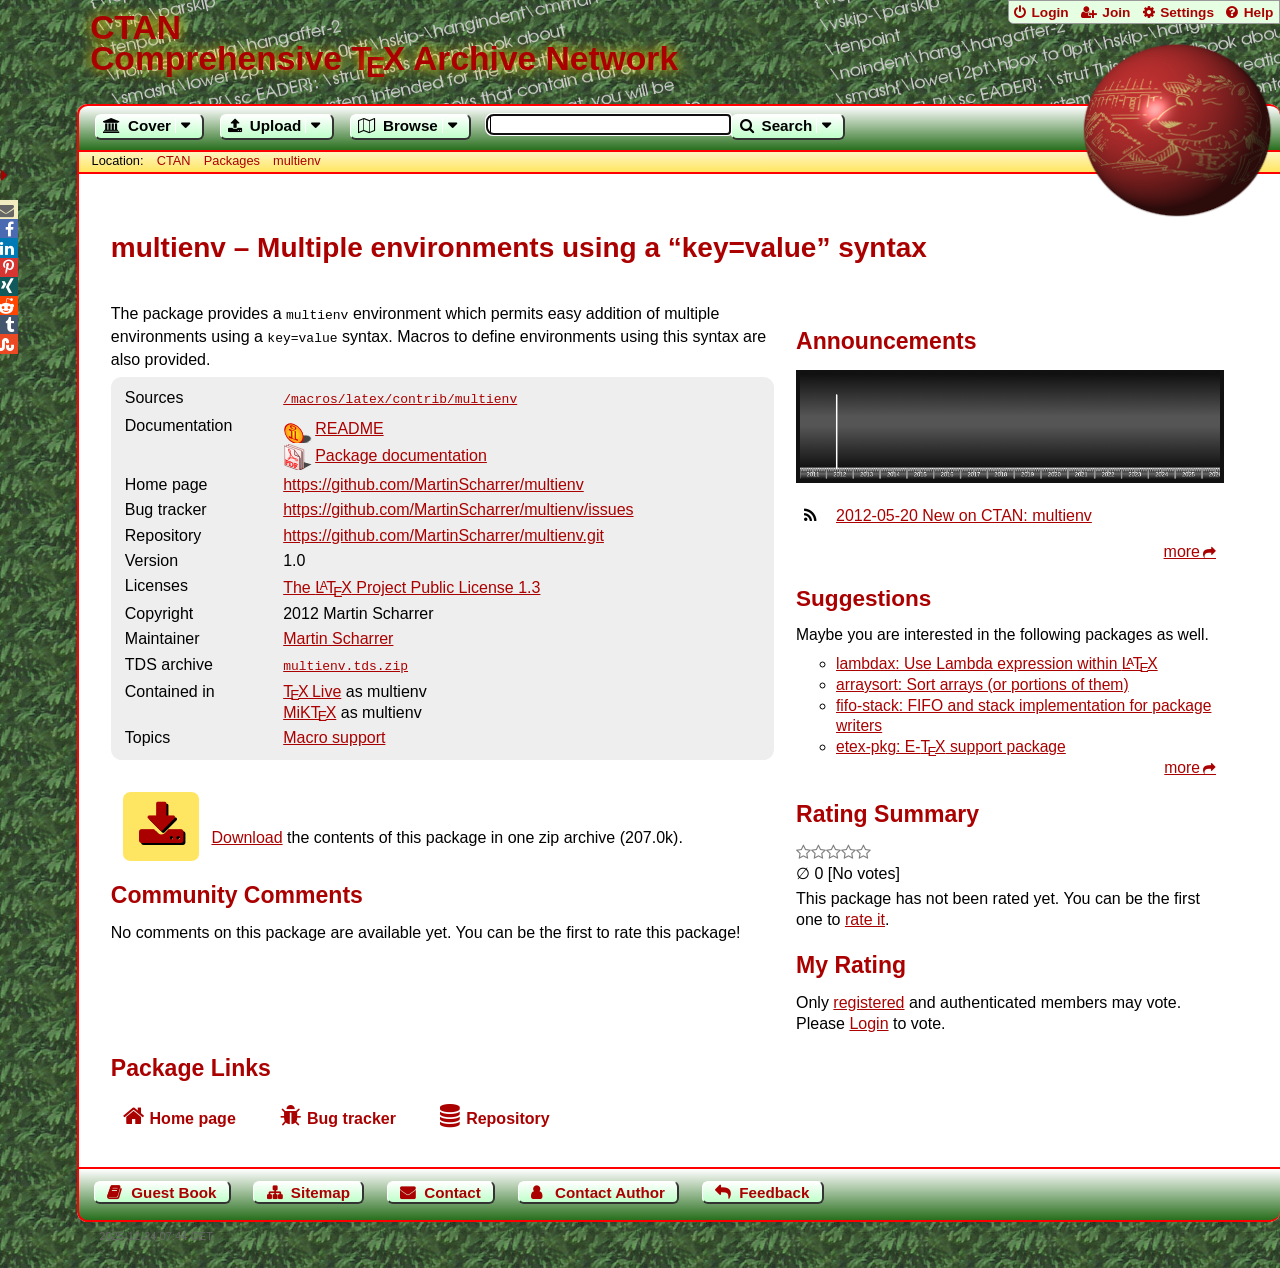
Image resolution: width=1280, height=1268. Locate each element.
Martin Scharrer (338, 632)
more (1182, 551)
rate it (865, 919)
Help (1259, 12)
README (349, 422)
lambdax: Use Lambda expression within (997, 663)
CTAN (174, 160)
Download (246, 829)
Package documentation (401, 449)
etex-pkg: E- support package (951, 746)
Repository (508, 1118)
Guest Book (173, 1192)
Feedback (774, 1192)
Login (1049, 12)
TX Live (312, 683)
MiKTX (309, 704)
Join (1116, 12)
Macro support (334, 729)
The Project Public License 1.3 (411, 581)
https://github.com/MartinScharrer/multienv (433, 478)
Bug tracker (351, 1118)
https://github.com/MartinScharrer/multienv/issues (458, 503)
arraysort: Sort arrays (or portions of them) (982, 684)
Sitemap (320, 1192)
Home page (193, 1118)
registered (868, 1002)
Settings (1187, 12)
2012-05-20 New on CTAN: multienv (964, 515)
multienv (297, 160)
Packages (234, 160)
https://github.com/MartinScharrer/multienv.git (443, 529)
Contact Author (610, 1192)
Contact (452, 1192)
